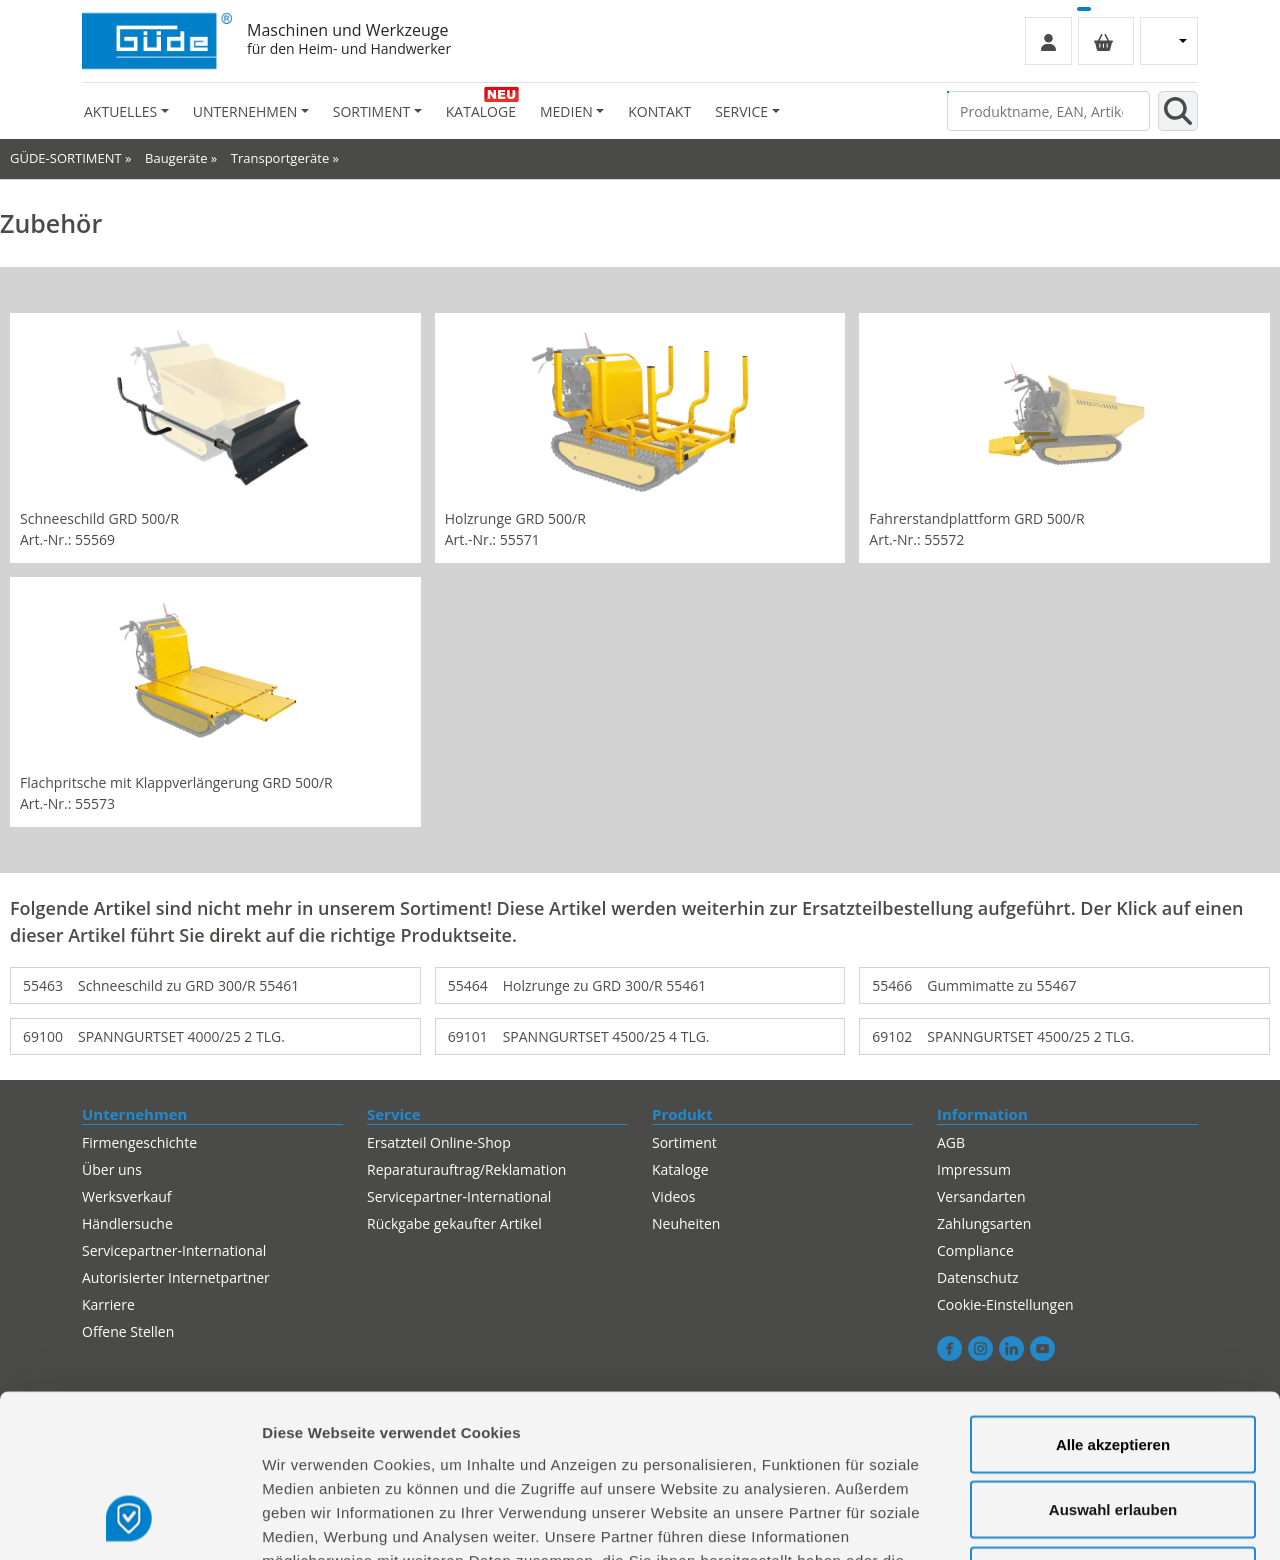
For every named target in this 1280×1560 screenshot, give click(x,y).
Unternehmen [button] (245, 111)
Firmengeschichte (139, 1142)
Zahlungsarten (984, 1223)
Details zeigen (1063, 1520)
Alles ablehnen (1113, 1428)
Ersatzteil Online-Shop (439, 1142)
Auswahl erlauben (1113, 1363)
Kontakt (659, 111)
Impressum (974, 1169)
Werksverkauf (127, 1196)
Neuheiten (686, 1223)
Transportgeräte (280, 158)
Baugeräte (176, 158)
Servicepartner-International (459, 1196)
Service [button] (741, 111)
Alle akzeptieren (1113, 1297)
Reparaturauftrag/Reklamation (466, 1169)
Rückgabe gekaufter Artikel (454, 1223)
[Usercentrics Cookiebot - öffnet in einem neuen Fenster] (129, 1521)
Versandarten (981, 1196)
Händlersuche (127, 1223)
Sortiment (684, 1142)
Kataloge (481, 111)
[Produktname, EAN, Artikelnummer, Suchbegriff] (1048, 111)
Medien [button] (566, 111)
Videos (673, 1196)
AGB (951, 1142)
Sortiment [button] (371, 111)
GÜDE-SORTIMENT (66, 158)
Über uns (112, 1169)
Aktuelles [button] (120, 111)
